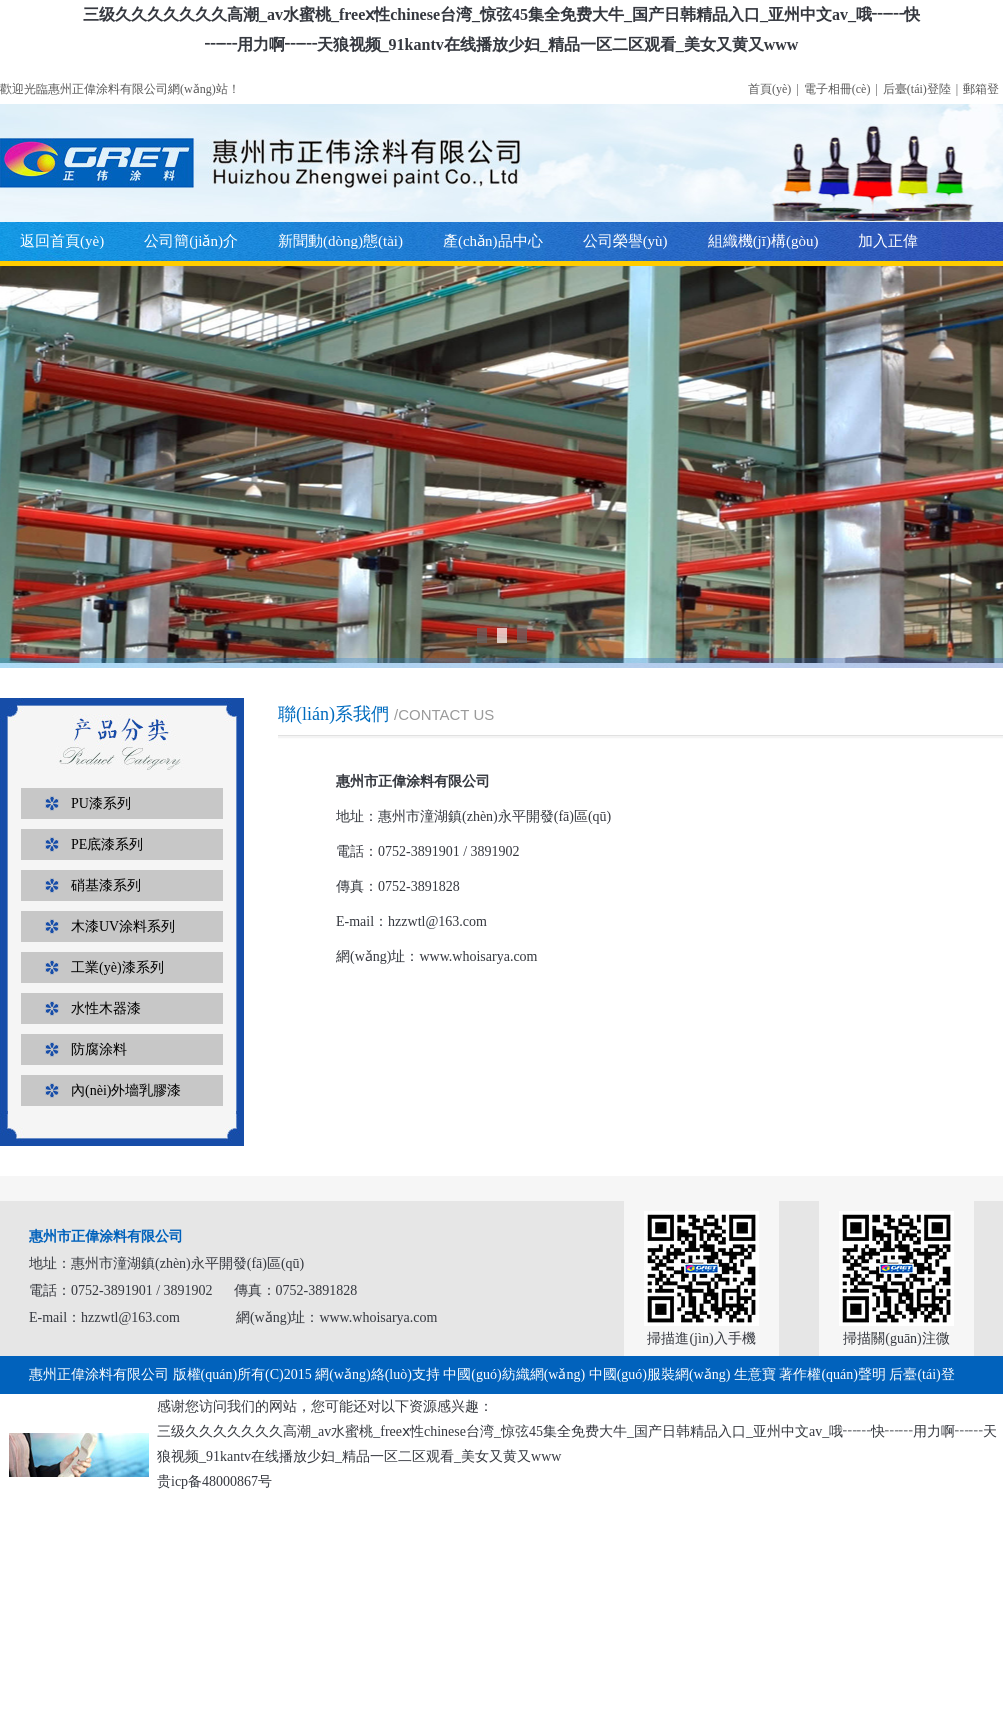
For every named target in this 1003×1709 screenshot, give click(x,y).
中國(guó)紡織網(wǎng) (514, 1374)
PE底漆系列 (107, 844)
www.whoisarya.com (478, 956)
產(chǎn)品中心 (493, 241)
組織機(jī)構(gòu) (763, 241)
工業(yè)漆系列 (117, 967)
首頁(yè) (769, 89)
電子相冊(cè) (837, 89)
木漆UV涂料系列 (123, 926)
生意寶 (755, 1374)
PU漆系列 (101, 803)
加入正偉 (888, 241)
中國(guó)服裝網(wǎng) (660, 1374)
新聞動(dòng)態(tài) (340, 241)
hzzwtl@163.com (437, 921)
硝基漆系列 (106, 885)
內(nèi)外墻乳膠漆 (126, 1090)
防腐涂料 (99, 1049)
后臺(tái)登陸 (917, 89)
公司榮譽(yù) (625, 241)
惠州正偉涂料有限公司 (99, 1374)
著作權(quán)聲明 (832, 1374)
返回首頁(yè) (62, 241)
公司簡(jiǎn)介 (191, 241)
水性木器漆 (106, 1008)
